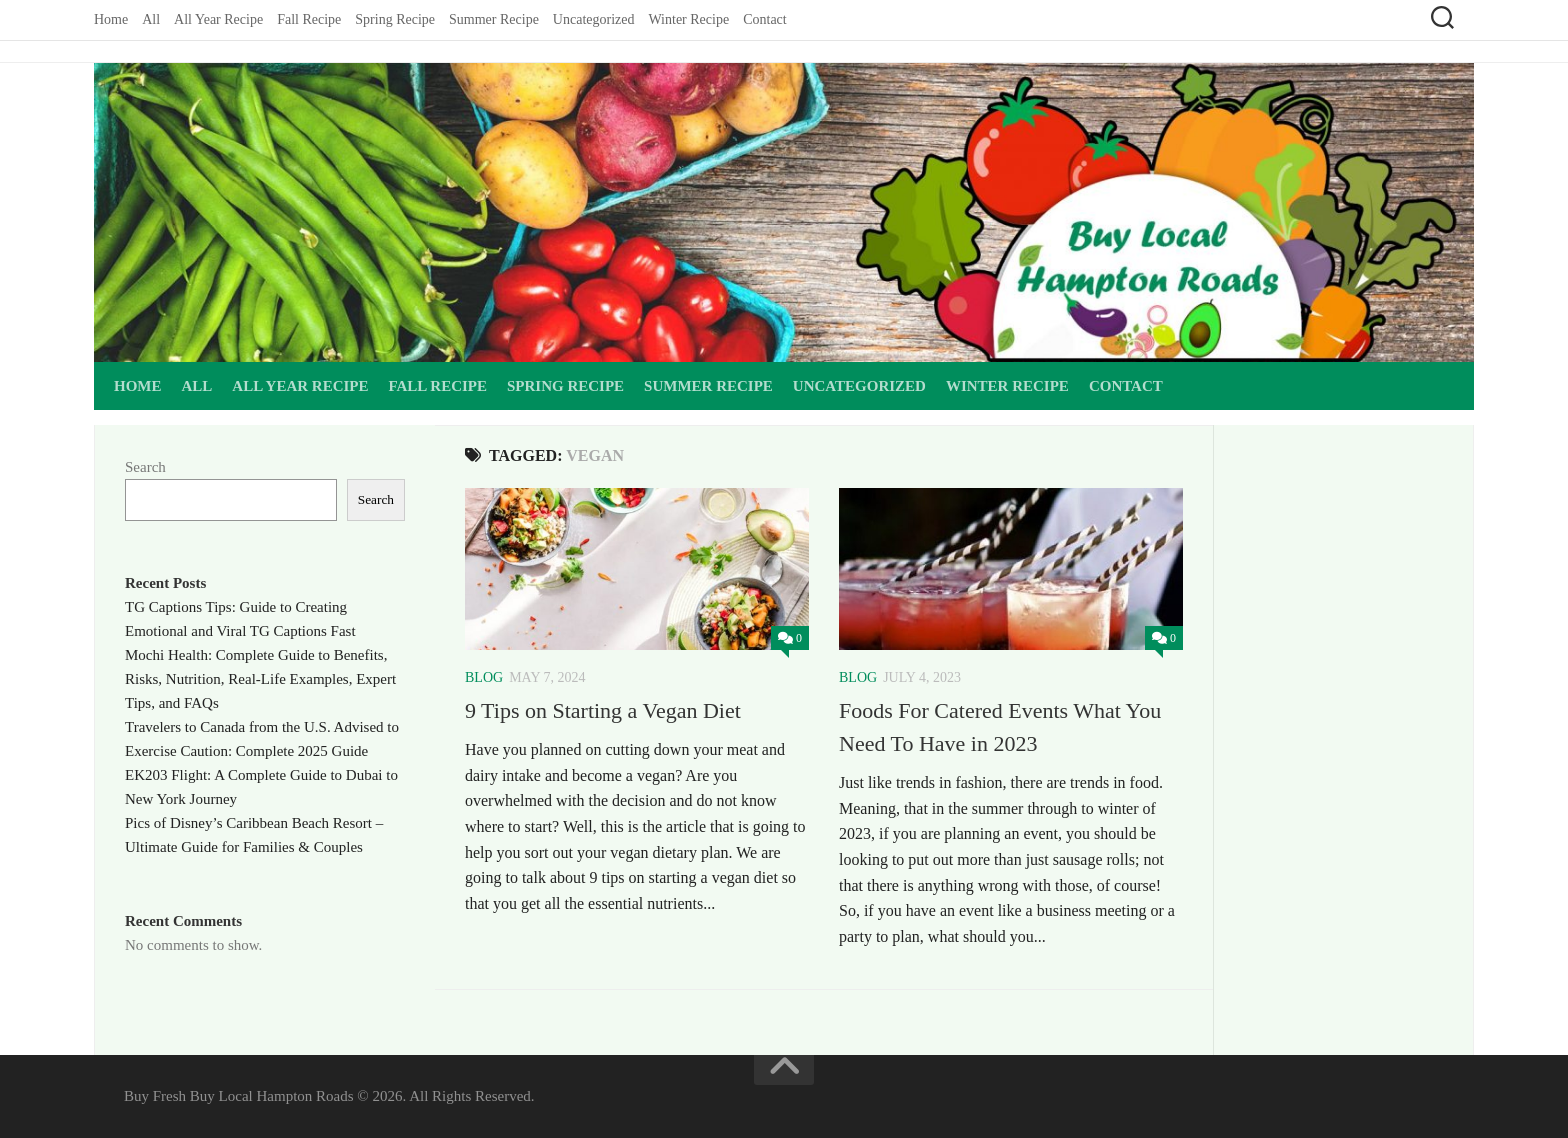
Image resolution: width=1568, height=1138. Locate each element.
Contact (765, 19)
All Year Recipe (218, 19)
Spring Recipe (395, 19)
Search (145, 467)
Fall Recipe (309, 19)
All (151, 19)
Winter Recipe (688, 19)
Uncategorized (594, 19)
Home (111, 19)
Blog (484, 677)
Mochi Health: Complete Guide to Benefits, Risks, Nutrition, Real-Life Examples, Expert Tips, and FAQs (260, 679)
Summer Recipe (494, 19)
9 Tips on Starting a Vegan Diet (603, 710)
